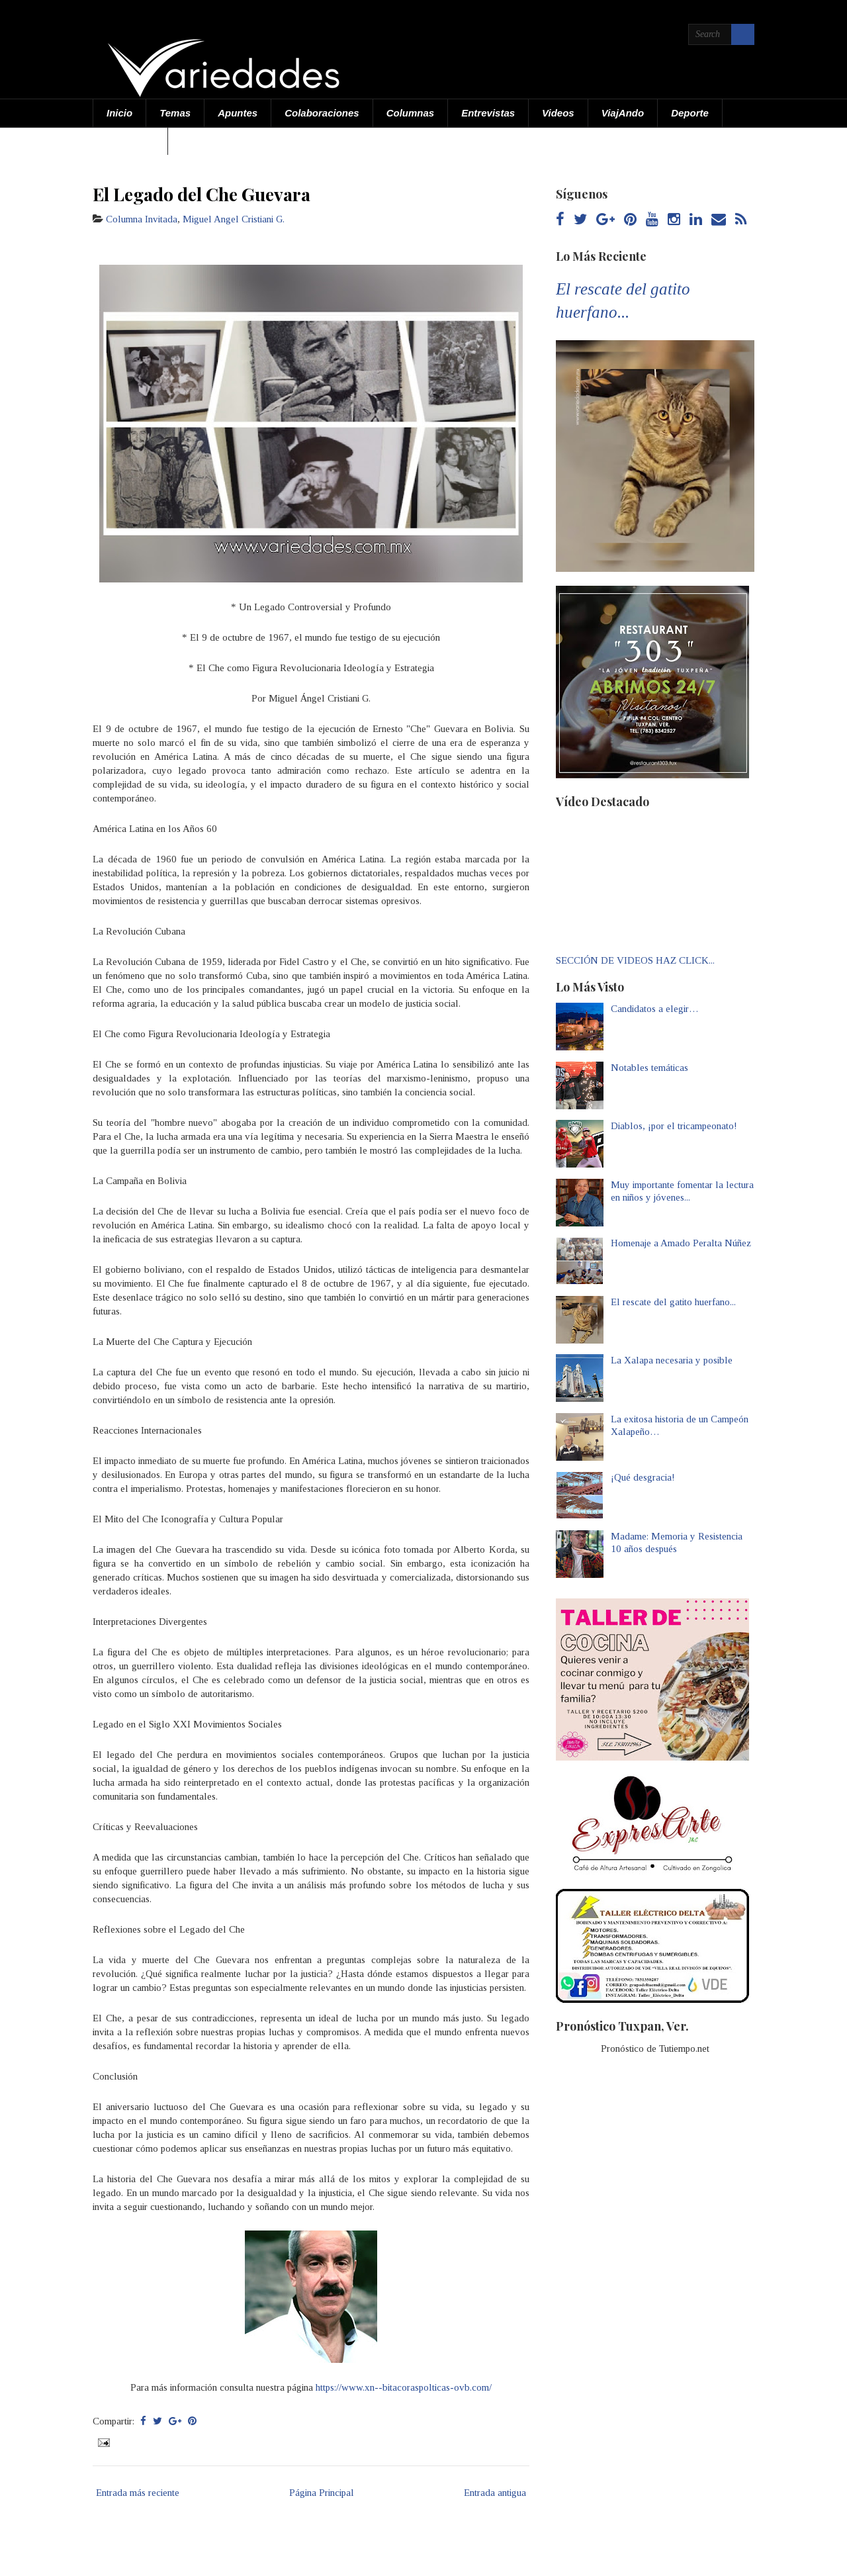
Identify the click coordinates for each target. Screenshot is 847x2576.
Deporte (690, 112)
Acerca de (130, 140)
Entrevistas (488, 112)
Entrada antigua (495, 2492)
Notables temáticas (649, 1067)
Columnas (410, 112)
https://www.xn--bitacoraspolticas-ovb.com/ (404, 2387)
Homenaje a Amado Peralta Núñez (681, 1243)
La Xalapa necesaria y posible (672, 1360)
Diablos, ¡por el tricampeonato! (674, 1126)
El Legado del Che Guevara (201, 194)
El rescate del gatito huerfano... (673, 1302)
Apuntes (237, 112)
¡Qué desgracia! (643, 1477)
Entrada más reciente (137, 2492)
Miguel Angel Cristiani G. (234, 219)
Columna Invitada (141, 219)
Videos (558, 112)
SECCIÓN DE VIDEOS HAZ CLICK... (635, 960)
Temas (175, 112)
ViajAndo (623, 112)
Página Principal (321, 2492)
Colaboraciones (322, 112)
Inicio (119, 112)
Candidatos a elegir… (655, 1008)
